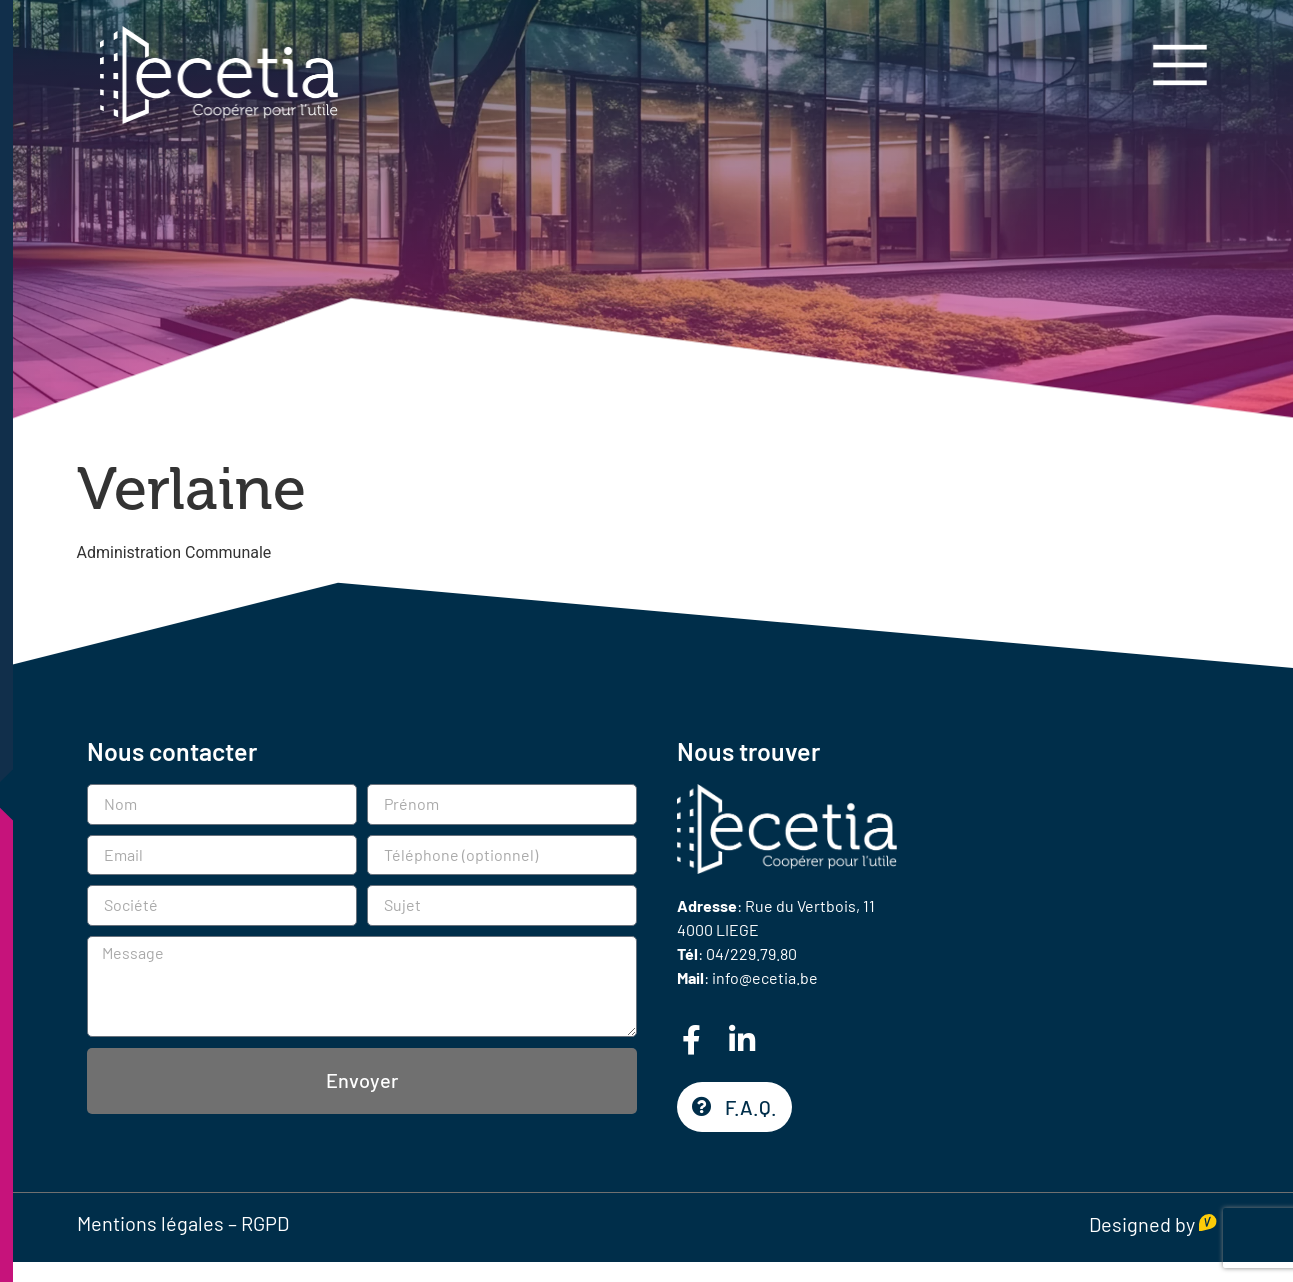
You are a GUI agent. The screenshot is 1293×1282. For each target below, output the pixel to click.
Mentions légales (150, 1223)
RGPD (265, 1223)
